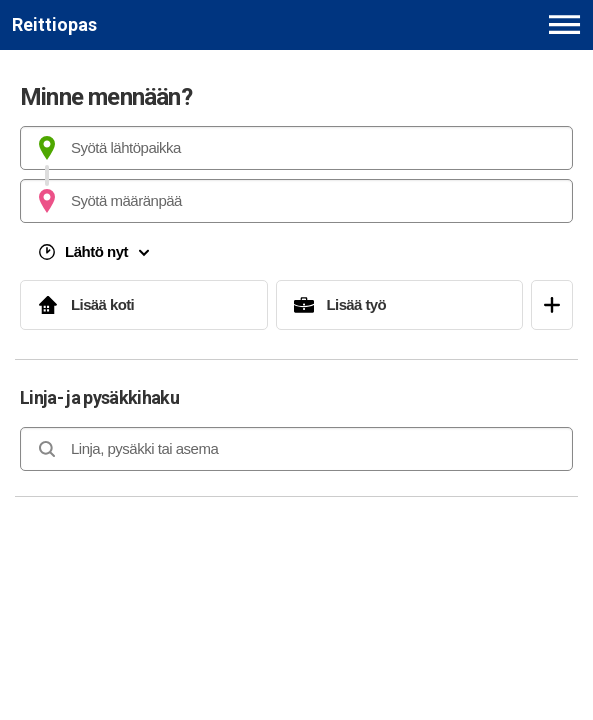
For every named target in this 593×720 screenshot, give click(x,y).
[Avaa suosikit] (552, 305)
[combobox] (296, 148)
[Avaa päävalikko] (564, 24)
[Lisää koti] (144, 305)
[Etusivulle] (54, 24)
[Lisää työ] (400, 305)
